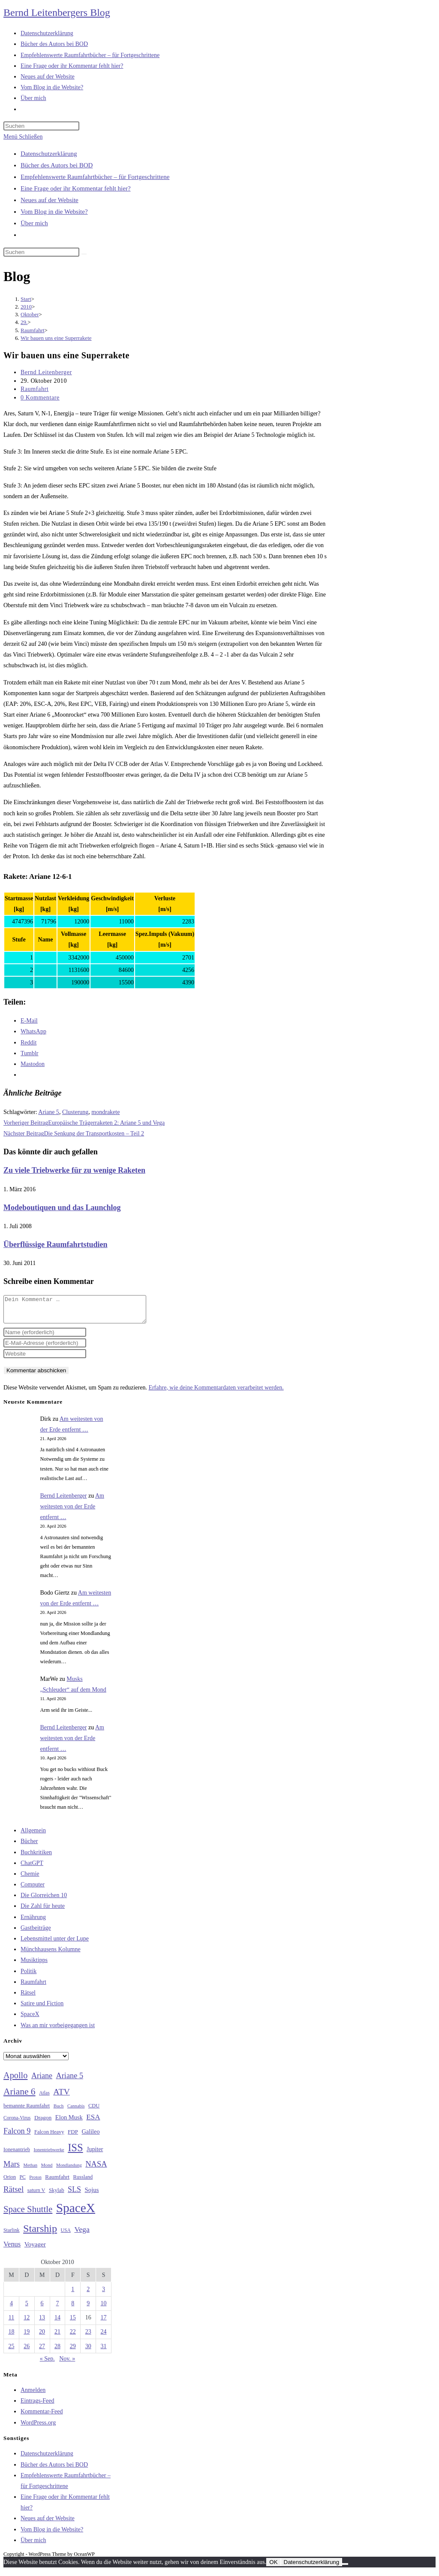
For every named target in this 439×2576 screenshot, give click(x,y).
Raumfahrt (34, 389)
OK (273, 2567)
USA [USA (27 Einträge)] (66, 2235)
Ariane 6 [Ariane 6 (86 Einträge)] (19, 2097)
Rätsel (28, 1998)
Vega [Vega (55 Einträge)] (81, 2234)
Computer (33, 1889)
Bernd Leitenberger (46, 372)
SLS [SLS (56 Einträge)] (74, 2194)
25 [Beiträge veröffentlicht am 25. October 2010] (11, 2351)
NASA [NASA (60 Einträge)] (96, 2169)
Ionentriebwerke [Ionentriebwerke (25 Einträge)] (48, 2154)
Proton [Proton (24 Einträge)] (35, 2182)
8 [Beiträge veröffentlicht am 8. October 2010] (72, 2308)
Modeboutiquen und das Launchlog (62, 1207)
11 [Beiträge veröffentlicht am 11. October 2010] (11, 2322)
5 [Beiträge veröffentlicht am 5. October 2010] (26, 2308)
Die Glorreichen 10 (44, 1900)
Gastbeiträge (36, 1933)
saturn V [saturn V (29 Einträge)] (36, 2195)
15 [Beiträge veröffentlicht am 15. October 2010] (73, 2322)
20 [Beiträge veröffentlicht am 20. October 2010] (42, 2337)
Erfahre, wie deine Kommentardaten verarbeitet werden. (215, 1392)
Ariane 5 (48, 1112)
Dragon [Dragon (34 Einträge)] (42, 2122)
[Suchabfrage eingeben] (41, 125)
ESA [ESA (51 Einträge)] (93, 2122)
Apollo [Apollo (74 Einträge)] (15, 2080)
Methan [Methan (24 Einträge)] (31, 2170)
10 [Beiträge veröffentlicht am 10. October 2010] (104, 2308)
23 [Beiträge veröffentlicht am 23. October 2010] (88, 2337)
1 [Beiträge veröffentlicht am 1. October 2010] (72, 2294)
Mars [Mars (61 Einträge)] (11, 2169)
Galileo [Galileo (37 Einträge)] (91, 2136)
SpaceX (30, 2019)
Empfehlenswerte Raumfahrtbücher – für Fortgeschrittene (95, 176)
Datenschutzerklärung (49, 153)
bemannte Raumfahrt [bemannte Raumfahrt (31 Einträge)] (26, 2111)
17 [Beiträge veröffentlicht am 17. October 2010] (104, 2322)
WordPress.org (38, 2428)
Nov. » (67, 2364)
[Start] (26, 299)
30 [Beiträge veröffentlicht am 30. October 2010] (88, 2351)
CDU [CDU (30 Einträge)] (93, 2111)
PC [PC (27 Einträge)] (23, 2182)
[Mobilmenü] (22, 136)
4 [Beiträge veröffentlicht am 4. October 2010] (11, 2308)
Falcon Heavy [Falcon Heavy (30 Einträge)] (49, 2137)
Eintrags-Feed (37, 2406)
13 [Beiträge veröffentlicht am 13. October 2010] (42, 2322)
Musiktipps (34, 1965)
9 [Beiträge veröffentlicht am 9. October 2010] (88, 2308)
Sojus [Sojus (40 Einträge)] (91, 2195)
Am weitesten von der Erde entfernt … (72, 1512)
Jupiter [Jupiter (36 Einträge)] (95, 2154)
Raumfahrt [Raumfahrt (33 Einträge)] (57, 2182)
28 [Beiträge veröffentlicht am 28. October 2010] (57, 2351)
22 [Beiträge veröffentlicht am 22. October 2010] (73, 2337)
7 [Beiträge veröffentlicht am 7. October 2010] (57, 2308)
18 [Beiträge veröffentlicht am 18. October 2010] (11, 2337)
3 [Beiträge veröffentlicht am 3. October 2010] (103, 2294)
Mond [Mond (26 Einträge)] (47, 2170)
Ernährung (33, 1922)
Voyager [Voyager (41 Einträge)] (35, 2249)
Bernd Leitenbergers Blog (56, 12)
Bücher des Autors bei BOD (57, 165)
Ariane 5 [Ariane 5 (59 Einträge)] (69, 2081)
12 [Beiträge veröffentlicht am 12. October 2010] (27, 2322)
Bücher (29, 1846)
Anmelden (33, 2395)
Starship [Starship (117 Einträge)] (40, 2233)
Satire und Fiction (42, 2008)
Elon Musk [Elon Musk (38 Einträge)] (69, 2122)
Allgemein (33, 1835)
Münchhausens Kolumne (51, 1954)
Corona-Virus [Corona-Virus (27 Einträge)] (16, 2123)
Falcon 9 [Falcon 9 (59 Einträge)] (16, 2136)
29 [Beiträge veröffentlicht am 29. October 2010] (73, 2351)
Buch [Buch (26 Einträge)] (59, 2110)
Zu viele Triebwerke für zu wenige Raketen (74, 1170)
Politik (28, 1976)
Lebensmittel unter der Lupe (55, 1943)
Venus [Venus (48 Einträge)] (12, 2249)
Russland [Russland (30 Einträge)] (83, 2182)
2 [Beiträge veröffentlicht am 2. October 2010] (88, 2294)
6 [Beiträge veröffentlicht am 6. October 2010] (42, 2308)
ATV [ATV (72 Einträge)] (61, 2096)
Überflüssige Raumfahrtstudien (55, 1244)
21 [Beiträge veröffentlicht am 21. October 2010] (57, 2337)
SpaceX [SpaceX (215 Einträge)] (75, 2213)
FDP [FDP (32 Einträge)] (73, 2137)
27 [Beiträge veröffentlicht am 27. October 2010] (42, 2351)
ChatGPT (32, 1868)
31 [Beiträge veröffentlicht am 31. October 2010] (104, 2351)
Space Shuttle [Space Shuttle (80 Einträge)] (27, 2214)
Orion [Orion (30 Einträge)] (9, 2182)
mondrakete (105, 1112)
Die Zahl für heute (43, 1911)
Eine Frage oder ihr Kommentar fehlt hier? (76, 188)
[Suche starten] (84, 254)
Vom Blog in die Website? (54, 211)
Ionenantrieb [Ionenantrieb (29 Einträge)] (16, 2155)
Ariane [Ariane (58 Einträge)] (41, 2081)
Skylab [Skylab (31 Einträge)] (56, 2195)
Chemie (30, 1879)
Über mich (34, 223)
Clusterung (75, 1112)
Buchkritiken (36, 1857)
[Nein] (345, 2569)
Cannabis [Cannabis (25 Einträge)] (75, 2110)
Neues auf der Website (49, 200)
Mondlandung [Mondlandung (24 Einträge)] (69, 2170)
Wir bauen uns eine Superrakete (56, 338)
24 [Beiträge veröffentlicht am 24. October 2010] (104, 2337)
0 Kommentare (40, 397)
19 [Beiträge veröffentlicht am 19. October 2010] (27, 2337)
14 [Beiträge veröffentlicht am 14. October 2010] (57, 2322)
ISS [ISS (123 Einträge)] (75, 2152)
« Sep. (47, 2364)
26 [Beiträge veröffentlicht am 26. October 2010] (27, 2351)
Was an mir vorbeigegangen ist (58, 2030)
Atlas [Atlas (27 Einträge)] (44, 2098)
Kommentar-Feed (42, 2416)
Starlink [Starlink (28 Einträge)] (11, 2235)
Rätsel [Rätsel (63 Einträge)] (13, 2194)
